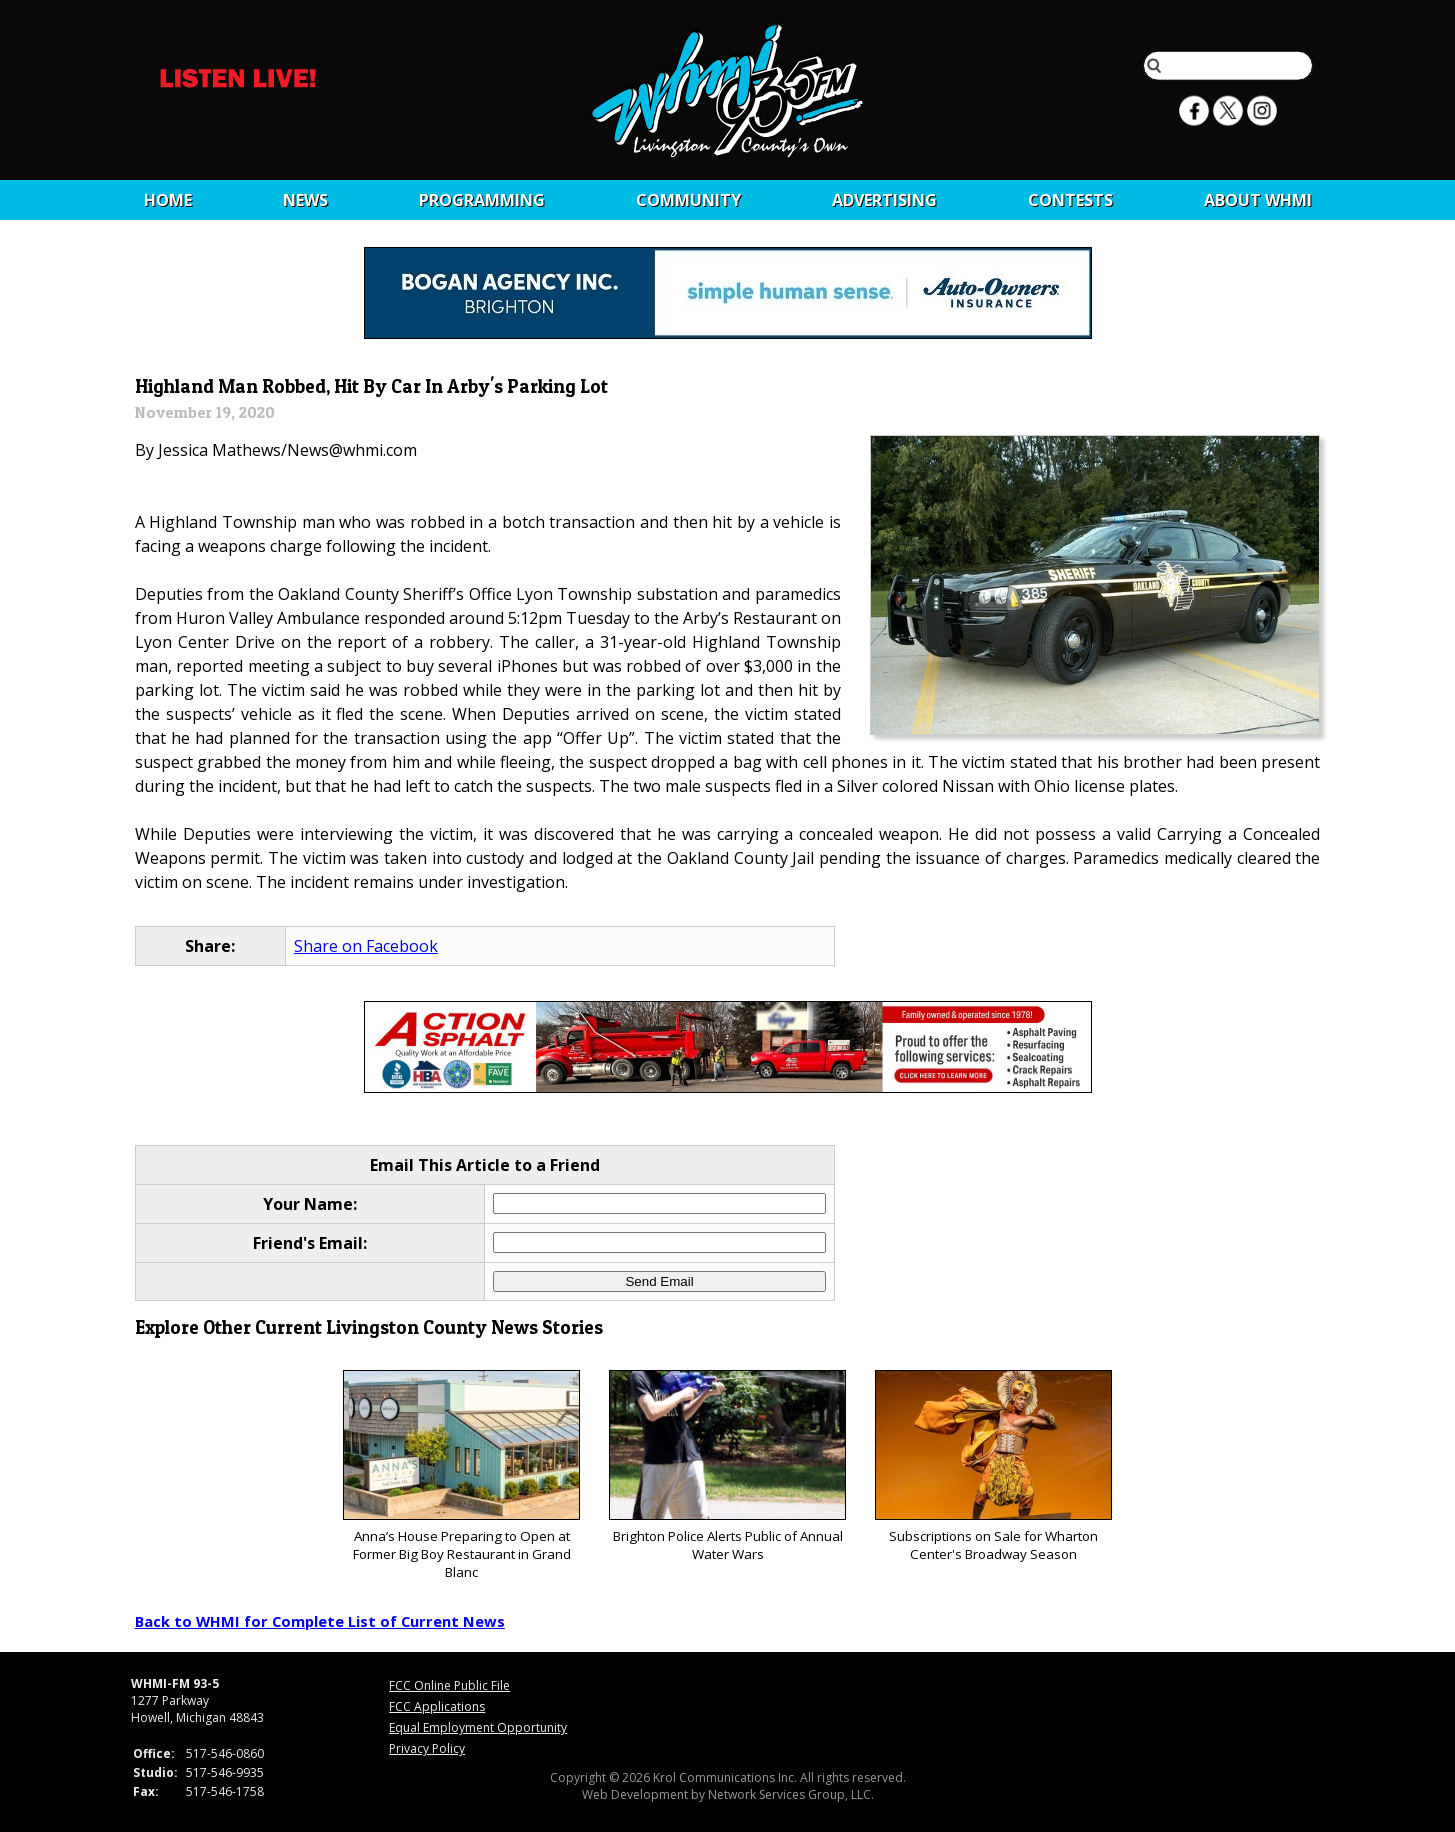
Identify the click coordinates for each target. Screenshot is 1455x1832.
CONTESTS (1070, 200)
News (305, 200)
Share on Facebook (366, 946)
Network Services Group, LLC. (791, 1794)
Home (168, 200)
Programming (482, 200)
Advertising (884, 200)
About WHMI (1258, 200)
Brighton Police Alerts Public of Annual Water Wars (727, 1466)
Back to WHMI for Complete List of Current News (320, 1621)
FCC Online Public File (449, 1685)
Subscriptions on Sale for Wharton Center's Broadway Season (993, 1466)
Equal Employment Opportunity (478, 1727)
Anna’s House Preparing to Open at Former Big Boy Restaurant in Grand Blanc (461, 1475)
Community (688, 200)
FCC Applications (437, 1706)
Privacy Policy (427, 1748)
